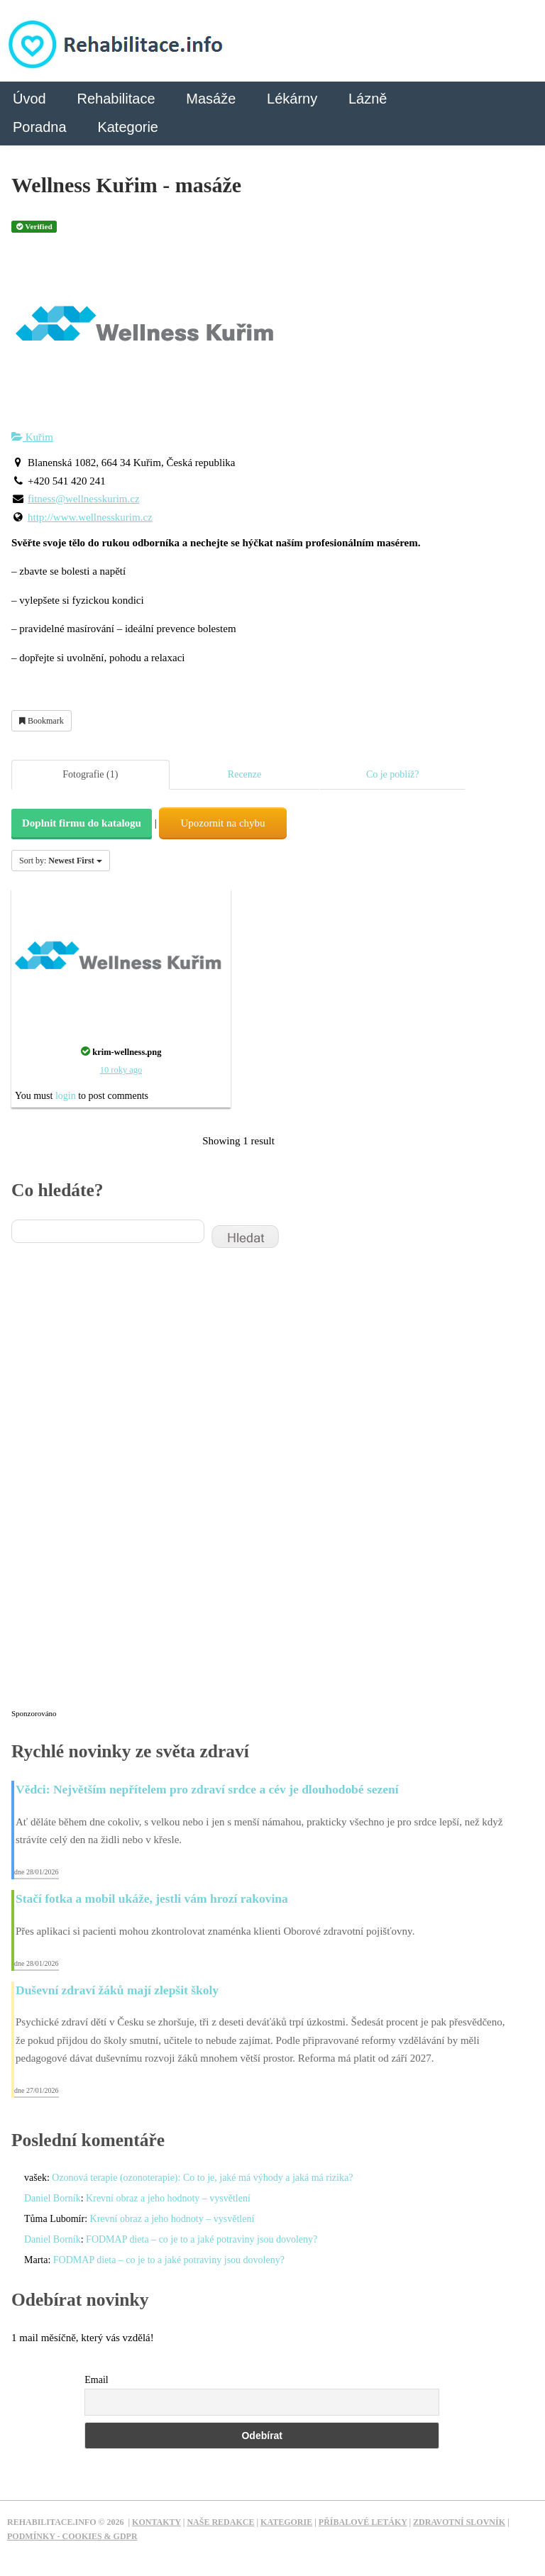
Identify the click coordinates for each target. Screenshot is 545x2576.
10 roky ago (121, 1070)
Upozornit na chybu (222, 823)
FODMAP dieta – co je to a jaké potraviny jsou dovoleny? (201, 2239)
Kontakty (156, 2522)
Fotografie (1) (90, 774)
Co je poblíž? (392, 774)
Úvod (29, 98)
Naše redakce (220, 2522)
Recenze (244, 774)
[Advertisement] (117, 1488)
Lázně (367, 98)
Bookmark (41, 721)
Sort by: (60, 861)
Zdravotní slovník (459, 2522)
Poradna (40, 127)
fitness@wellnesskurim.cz (84, 498)
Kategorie (127, 127)
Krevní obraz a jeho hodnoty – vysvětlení (168, 2198)
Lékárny (292, 98)
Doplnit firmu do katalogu (81, 823)
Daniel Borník (52, 2198)
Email (96, 2380)
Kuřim (32, 437)
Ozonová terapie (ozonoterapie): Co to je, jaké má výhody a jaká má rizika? (202, 2177)
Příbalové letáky (363, 2522)
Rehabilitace (116, 98)
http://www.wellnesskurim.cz (90, 517)
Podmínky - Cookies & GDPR (72, 2536)
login (65, 1095)
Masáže (211, 98)
